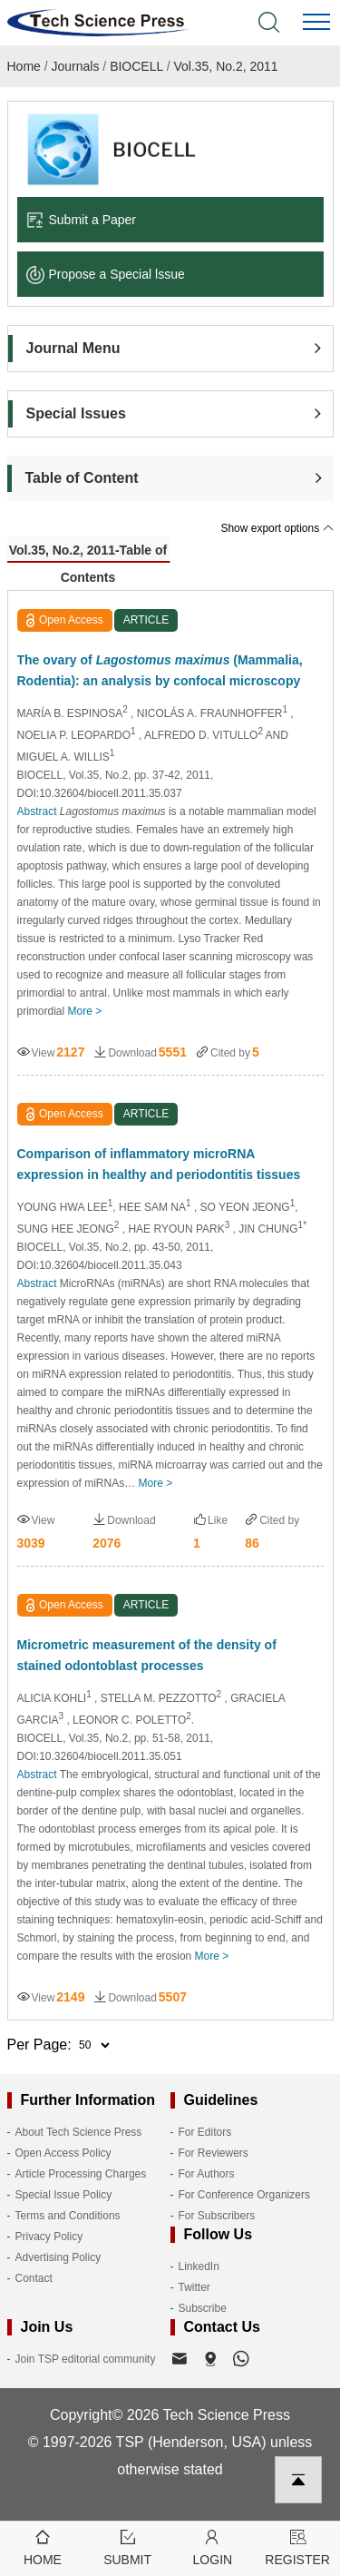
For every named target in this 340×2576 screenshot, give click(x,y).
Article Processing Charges (81, 2174)
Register (297, 2546)
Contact (34, 2278)
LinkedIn (199, 2266)
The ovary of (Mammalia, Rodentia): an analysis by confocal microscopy (160, 670)
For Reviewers (213, 2153)
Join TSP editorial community (85, 2359)
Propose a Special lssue (105, 274)
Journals (76, 66)
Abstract (37, 811)
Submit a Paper (81, 219)
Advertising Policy (58, 2257)
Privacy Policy (49, 2236)
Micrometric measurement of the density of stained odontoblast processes (147, 1655)
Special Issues (76, 413)
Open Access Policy (63, 2153)
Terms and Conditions (68, 2215)
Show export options (276, 528)
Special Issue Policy (63, 2194)
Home (24, 66)
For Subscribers (217, 2215)
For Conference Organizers (244, 2194)
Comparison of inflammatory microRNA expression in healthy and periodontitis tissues (159, 1164)
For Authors (207, 2174)
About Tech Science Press (78, 2132)
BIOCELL (136, 66)
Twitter (194, 2287)
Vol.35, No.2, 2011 (225, 66)
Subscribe (203, 2308)
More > (85, 1011)
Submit (127, 2546)
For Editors (205, 2132)
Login (213, 2546)
